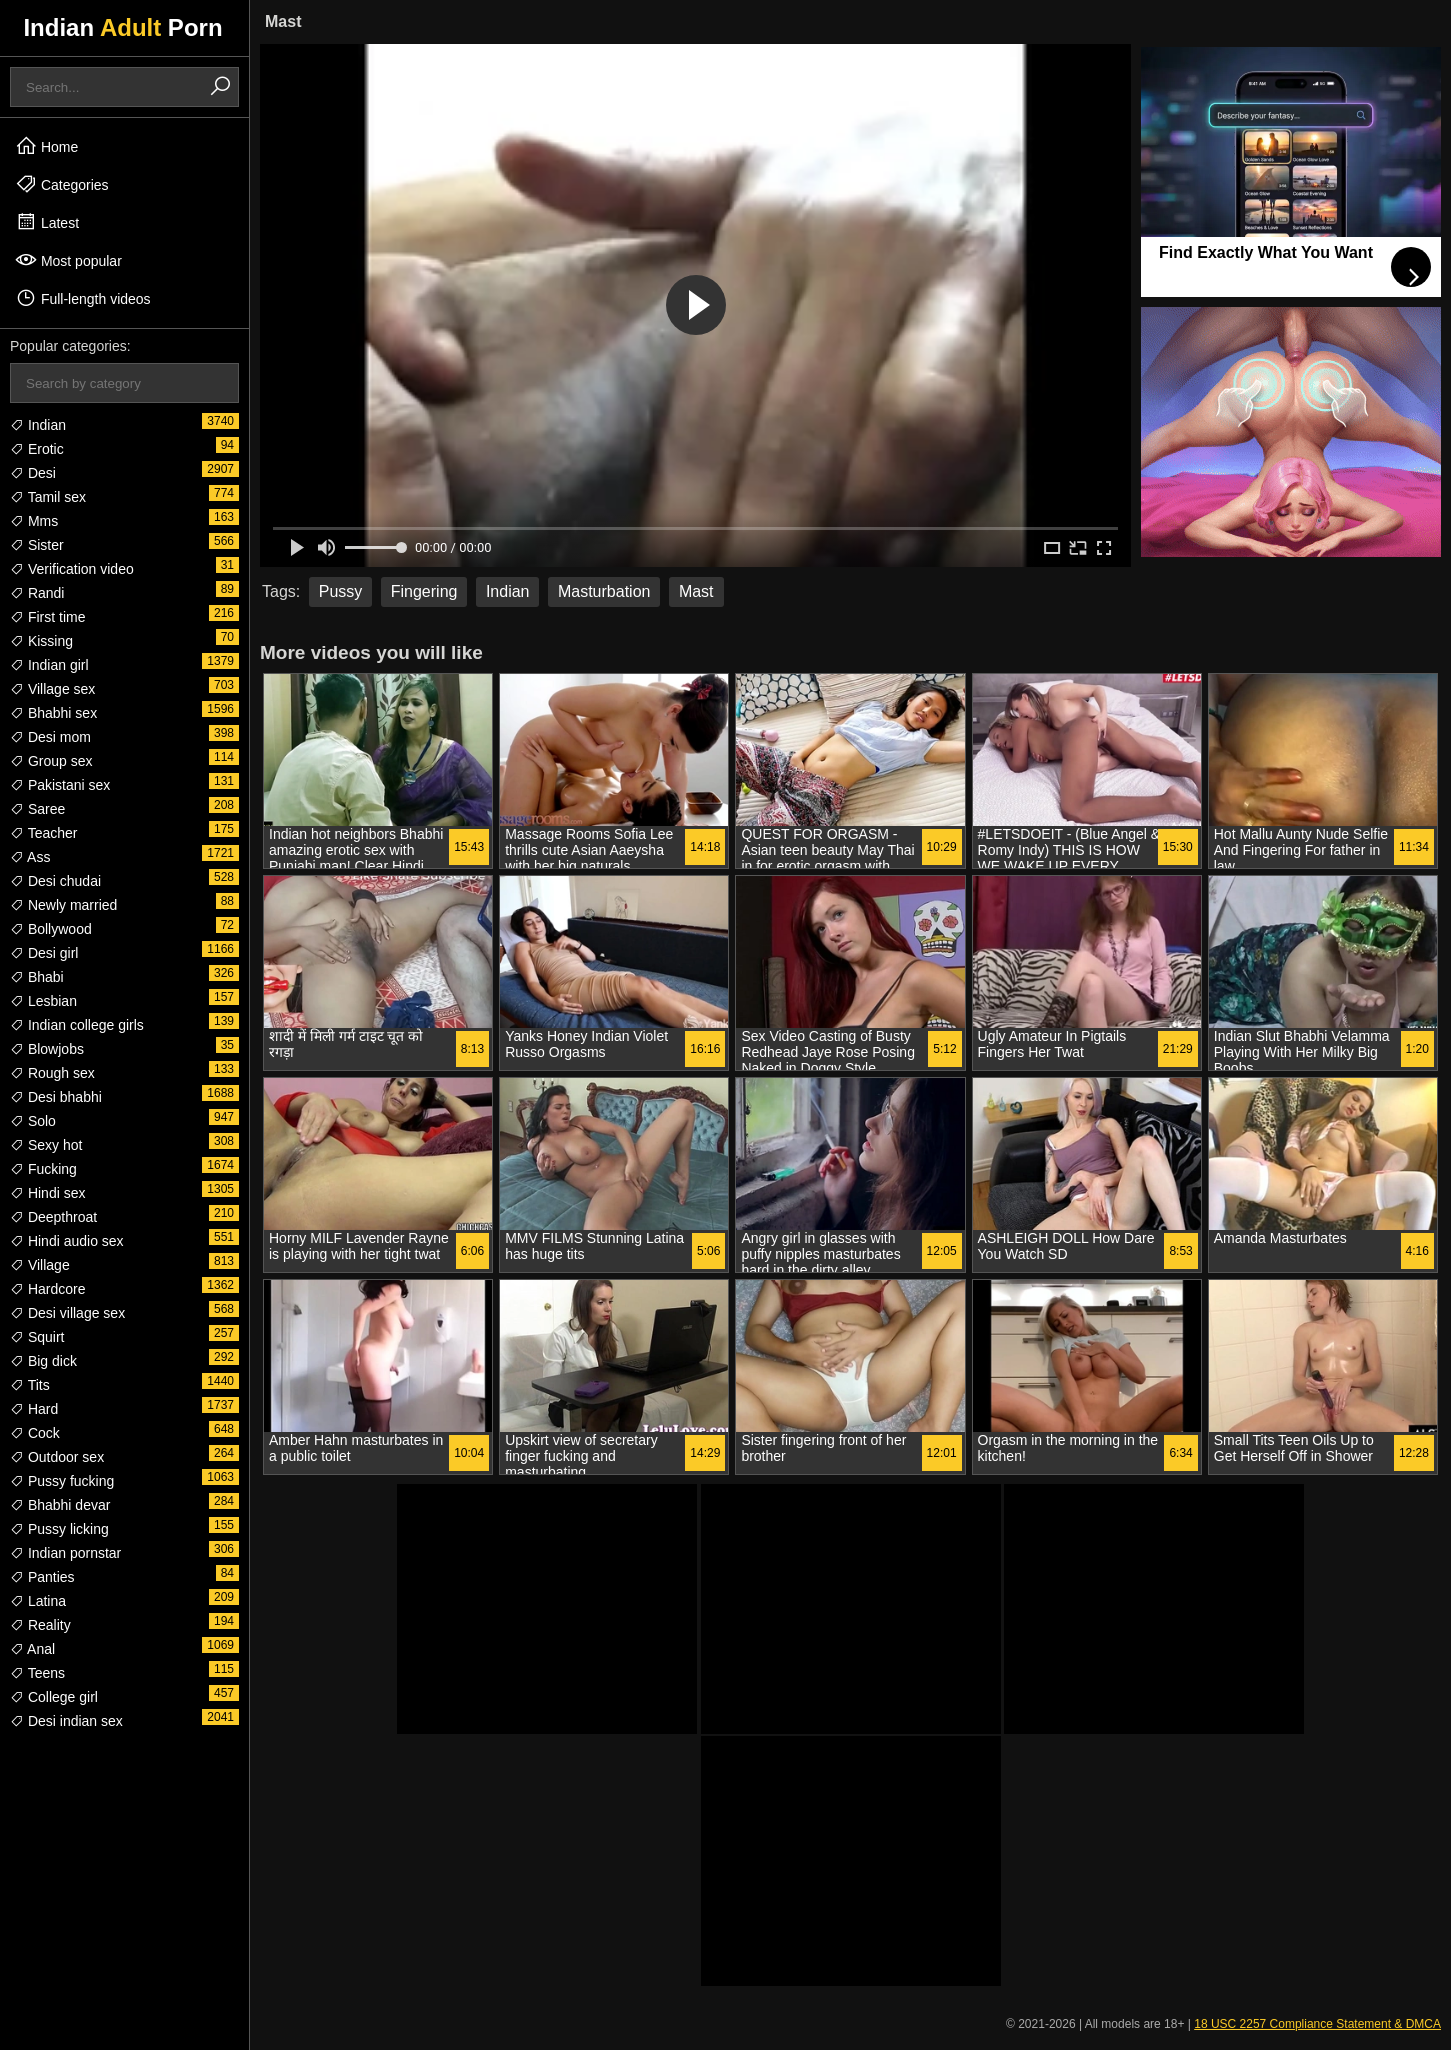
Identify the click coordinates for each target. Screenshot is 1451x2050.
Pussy (341, 591)
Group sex (51, 761)
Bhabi (37, 977)
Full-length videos (83, 298)
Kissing (41, 641)
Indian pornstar (65, 1553)
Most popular (68, 260)
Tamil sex (48, 497)
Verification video (72, 569)
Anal (32, 1649)
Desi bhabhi (56, 1097)
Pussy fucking (62, 1481)
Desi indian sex (66, 1721)
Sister (37, 545)
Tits (30, 1385)
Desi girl (44, 953)
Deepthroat (53, 1217)
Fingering (424, 591)
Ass (30, 857)
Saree (37, 809)
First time (47, 617)
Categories (62, 184)
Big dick (43, 1361)
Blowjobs (47, 1049)
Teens (37, 1673)
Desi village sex (67, 1313)
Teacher (43, 833)
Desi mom (50, 737)
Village (40, 1265)
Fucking (43, 1169)
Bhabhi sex (53, 713)
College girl (54, 1697)
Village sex (52, 689)
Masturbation (604, 591)
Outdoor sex (57, 1457)
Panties (42, 1577)
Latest (47, 222)
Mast (696, 591)
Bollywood (51, 929)
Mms (34, 521)
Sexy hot (46, 1145)
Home (46, 146)
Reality (40, 1625)
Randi (37, 593)
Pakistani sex (60, 785)
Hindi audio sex (67, 1241)
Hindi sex (47, 1193)
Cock (35, 1433)
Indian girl (49, 665)
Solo (33, 1121)
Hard (34, 1409)
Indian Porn (122, 27)
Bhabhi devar (60, 1505)
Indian (38, 425)
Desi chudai (55, 881)
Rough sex (52, 1073)
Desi (33, 473)
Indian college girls (77, 1025)
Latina (38, 1601)
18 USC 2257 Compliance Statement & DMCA (1317, 2024)
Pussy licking (59, 1529)
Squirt (37, 1337)
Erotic (37, 449)
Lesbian (43, 1001)
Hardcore (47, 1289)
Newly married (63, 905)
